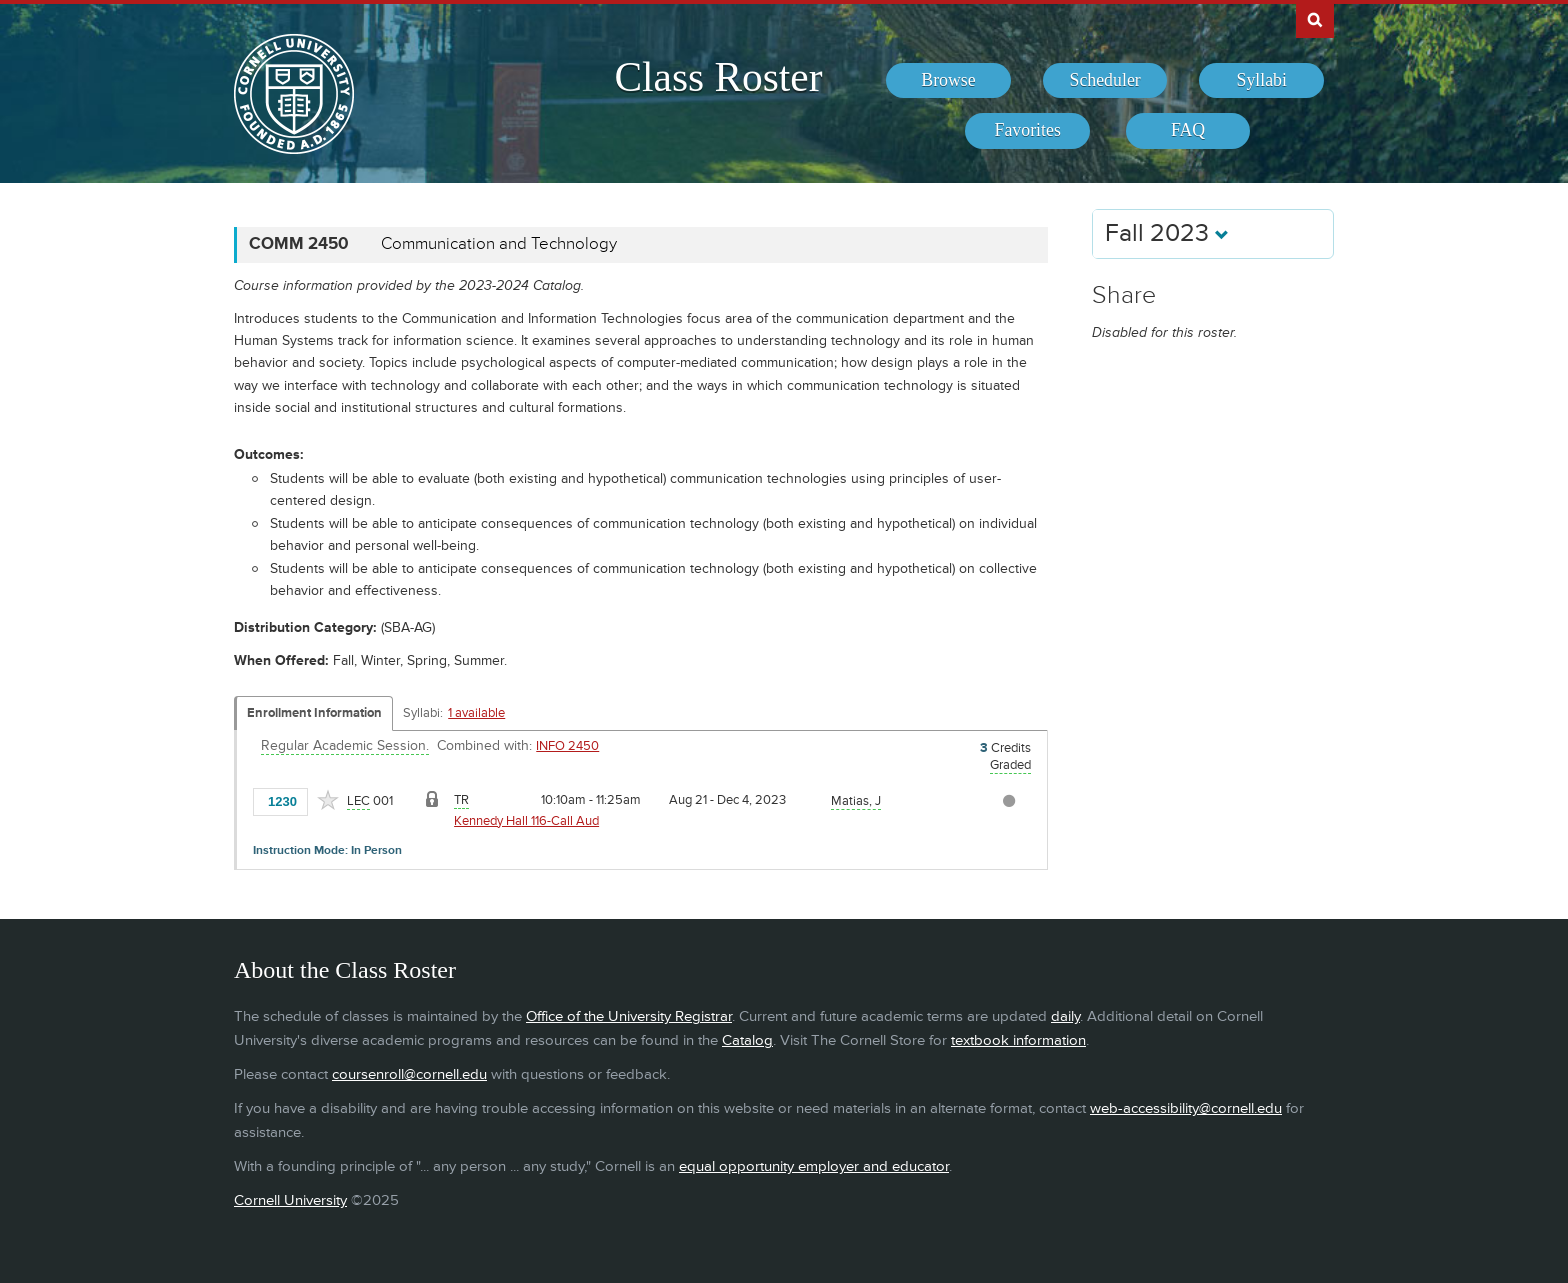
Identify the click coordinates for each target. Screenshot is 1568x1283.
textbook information (1018, 1040)
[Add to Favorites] (328, 800)
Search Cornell (1315, 19)
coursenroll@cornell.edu (409, 1074)
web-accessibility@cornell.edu (1186, 1108)
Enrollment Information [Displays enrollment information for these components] (314, 713)
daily (1065, 1016)
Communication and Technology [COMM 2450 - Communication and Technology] (499, 244)
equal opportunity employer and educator (814, 1166)
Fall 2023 (1167, 233)
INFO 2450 (567, 746)
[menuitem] (948, 81)
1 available (476, 713)
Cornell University (290, 1200)
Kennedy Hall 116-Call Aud (526, 821)
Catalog (747, 1040)
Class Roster (718, 77)
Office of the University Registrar (629, 1016)
